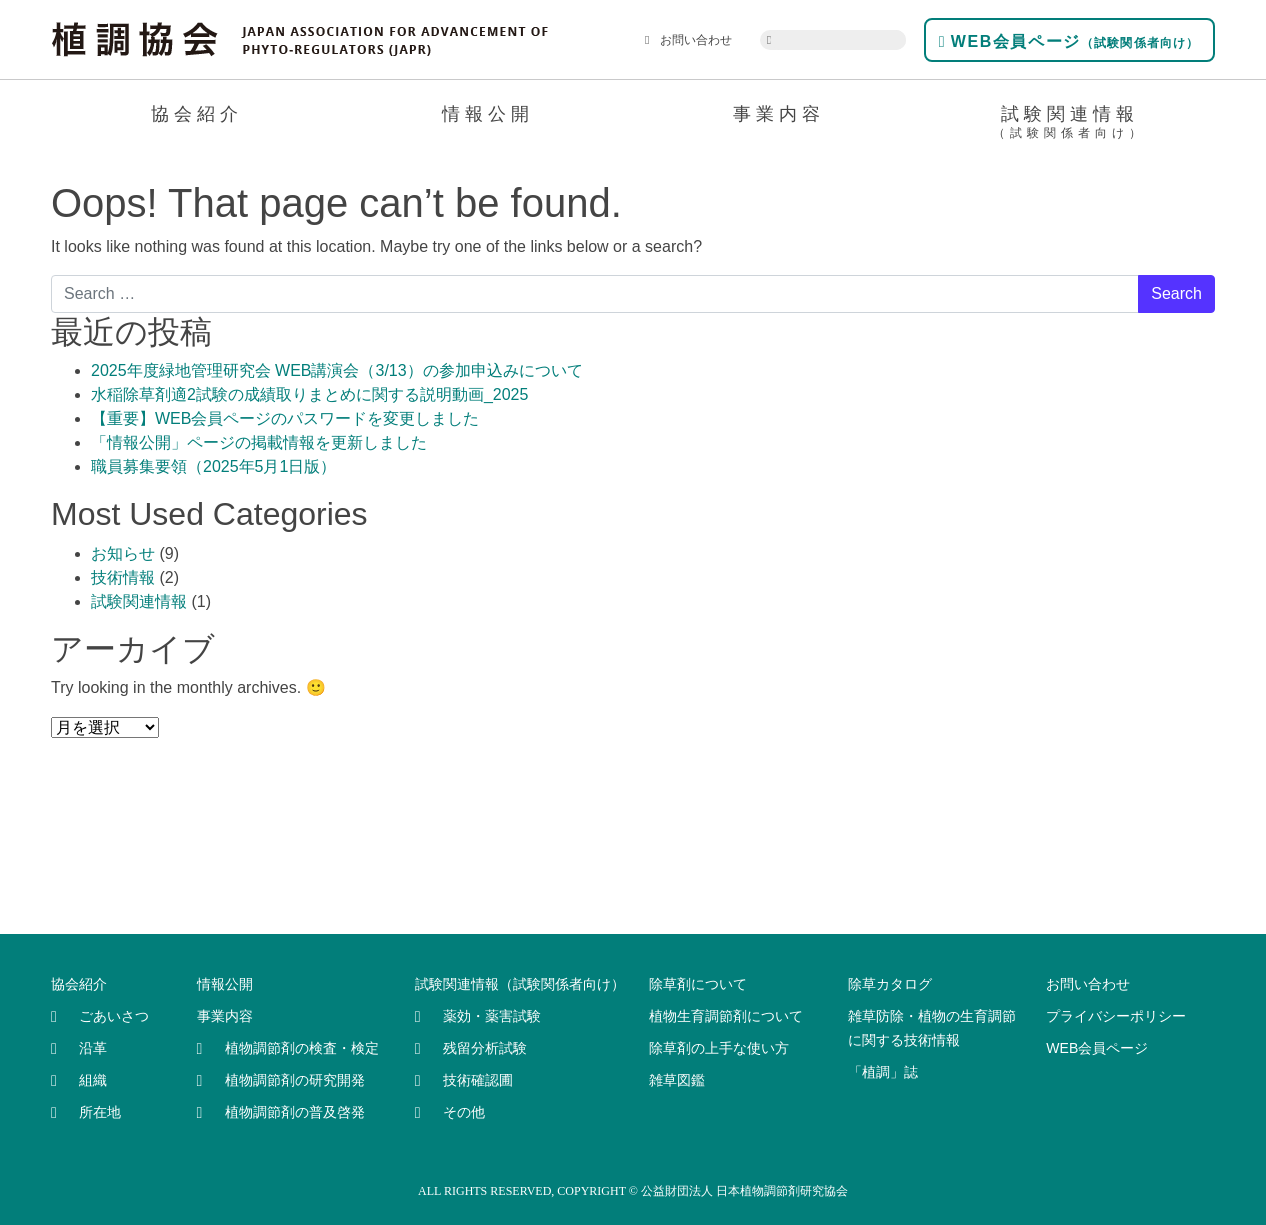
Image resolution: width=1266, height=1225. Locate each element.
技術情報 (123, 577)
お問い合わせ (688, 40)
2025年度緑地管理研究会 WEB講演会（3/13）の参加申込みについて (337, 370)
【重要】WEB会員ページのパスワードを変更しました (285, 418)
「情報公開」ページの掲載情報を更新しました (259, 442)
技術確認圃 (478, 1080)
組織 (93, 1080)
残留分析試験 (485, 1048)
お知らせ (123, 553)
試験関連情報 (1069, 125)
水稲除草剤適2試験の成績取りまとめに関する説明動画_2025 (309, 394)
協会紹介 (197, 114)
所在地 (100, 1112)
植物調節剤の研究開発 (295, 1080)
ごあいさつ (114, 1016)
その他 (464, 1112)
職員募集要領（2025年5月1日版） (213, 466)
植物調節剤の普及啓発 (295, 1112)
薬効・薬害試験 (492, 1016)
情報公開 (488, 114)
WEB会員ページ (1069, 41)
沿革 (93, 1048)
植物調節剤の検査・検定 (302, 1048)
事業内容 (779, 114)
